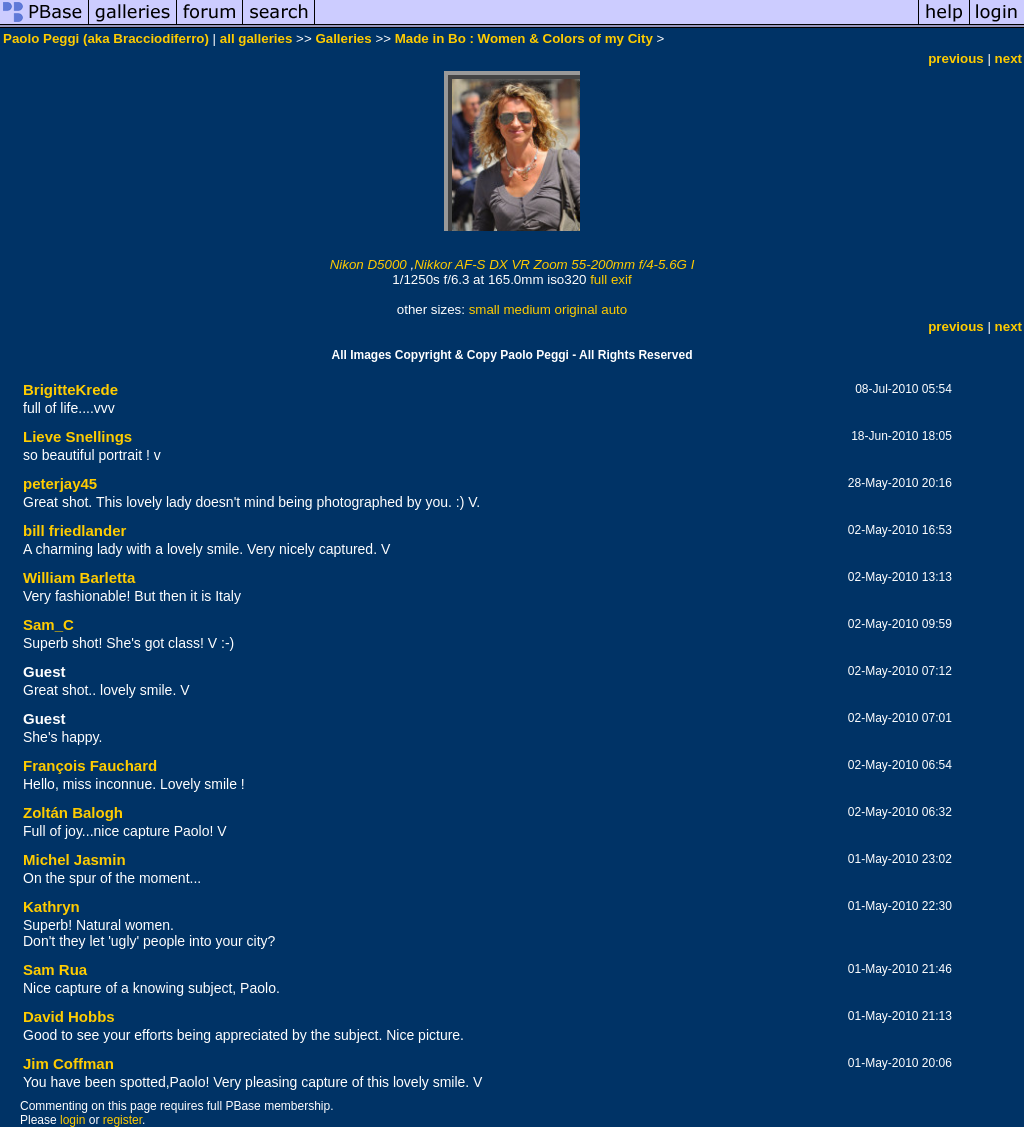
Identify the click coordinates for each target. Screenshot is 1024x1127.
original (576, 309)
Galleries (343, 38)
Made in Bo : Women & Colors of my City (524, 38)
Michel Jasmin (74, 859)
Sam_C (48, 624)
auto (614, 309)
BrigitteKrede (70, 389)
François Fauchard (90, 765)
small (484, 309)
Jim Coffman (68, 1063)
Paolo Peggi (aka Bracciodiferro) (106, 38)
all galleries (256, 38)
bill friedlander (74, 530)
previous (956, 58)
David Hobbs (69, 1016)
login (72, 1120)
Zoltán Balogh (73, 812)
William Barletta (79, 577)
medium (526, 309)
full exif (610, 279)
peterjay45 (60, 483)
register (122, 1120)
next (1008, 58)
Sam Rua (55, 969)
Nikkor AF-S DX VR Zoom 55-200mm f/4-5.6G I (554, 264)
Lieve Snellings (77, 436)
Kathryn (51, 906)
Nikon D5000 (368, 264)
